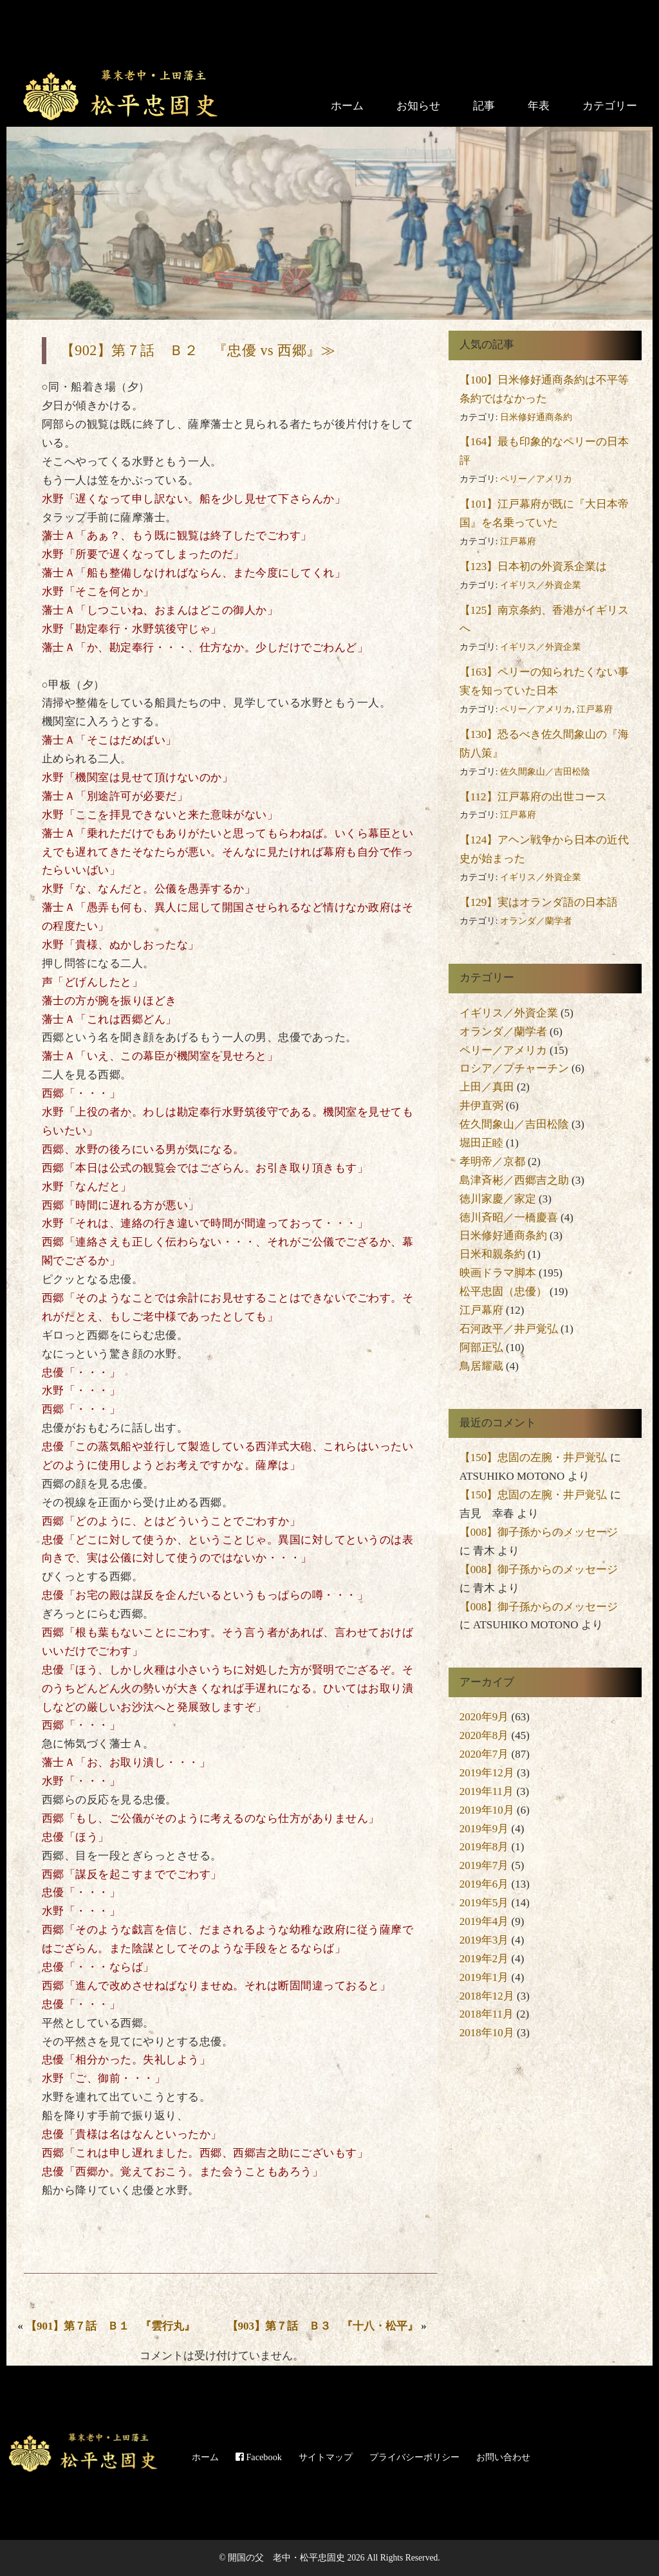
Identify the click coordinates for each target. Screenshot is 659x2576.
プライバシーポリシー (414, 2457)
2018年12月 (486, 1996)
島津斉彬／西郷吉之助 (514, 1180)
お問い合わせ (503, 2457)
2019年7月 (484, 1865)
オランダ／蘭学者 (536, 921)
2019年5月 (484, 1903)
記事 (484, 106)
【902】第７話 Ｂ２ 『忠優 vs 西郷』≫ (198, 350)
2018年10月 (486, 2033)
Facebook (259, 2457)
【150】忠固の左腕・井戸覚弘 (533, 1457)
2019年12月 (486, 1773)
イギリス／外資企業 (540, 585)
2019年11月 (486, 1791)
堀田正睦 (481, 1143)
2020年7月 (484, 1754)
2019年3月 (484, 1940)
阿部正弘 (481, 1347)
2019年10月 (486, 1810)
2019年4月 (484, 1921)
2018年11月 (486, 2014)
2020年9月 (484, 1717)
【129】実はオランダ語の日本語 (538, 902)
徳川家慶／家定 (497, 1199)
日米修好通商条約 (536, 417)
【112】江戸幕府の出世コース (533, 797)
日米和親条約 (492, 1254)
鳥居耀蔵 (481, 1366)
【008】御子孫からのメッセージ (538, 1532)
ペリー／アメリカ (536, 479)
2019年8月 (484, 1847)
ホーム (347, 106)
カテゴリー (609, 106)
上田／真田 (486, 1087)
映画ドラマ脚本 (497, 1273)
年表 (539, 106)
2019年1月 (484, 1977)
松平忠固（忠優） (503, 1291)
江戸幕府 (518, 541)
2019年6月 (484, 1884)
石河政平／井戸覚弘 (508, 1329)
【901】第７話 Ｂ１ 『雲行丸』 (111, 2326)
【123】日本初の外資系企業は (533, 566)
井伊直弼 (481, 1105)
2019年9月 (484, 1829)
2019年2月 (484, 1959)
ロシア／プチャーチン (514, 1068)
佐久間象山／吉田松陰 (545, 772)
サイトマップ (326, 2457)
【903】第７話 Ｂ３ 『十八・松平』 (323, 2326)
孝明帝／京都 (492, 1161)
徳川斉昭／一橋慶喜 (508, 1217)
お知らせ (418, 106)
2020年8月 (484, 1735)
